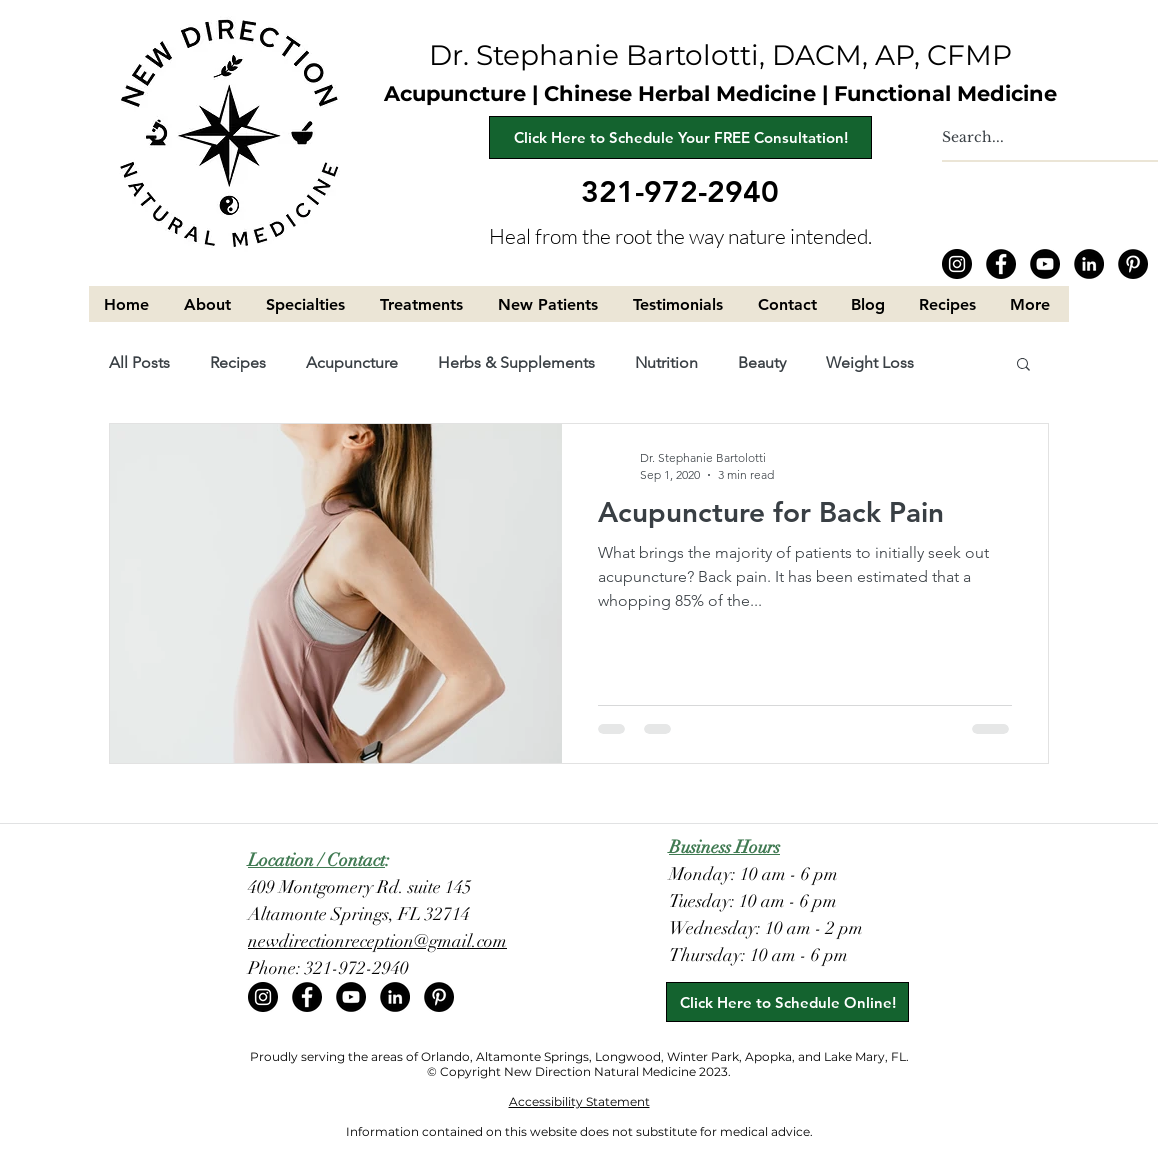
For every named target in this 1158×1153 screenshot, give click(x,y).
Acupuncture (352, 362)
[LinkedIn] (1089, 264)
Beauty (762, 362)
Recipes (238, 362)
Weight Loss (870, 362)
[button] (210, 304)
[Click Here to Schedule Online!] (787, 1002)
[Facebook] (1001, 264)
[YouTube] (1045, 264)
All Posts (139, 362)
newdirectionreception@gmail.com (377, 941)
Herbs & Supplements (516, 362)
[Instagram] (957, 264)
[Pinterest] (1133, 264)
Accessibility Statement (579, 1101)
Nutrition (666, 362)
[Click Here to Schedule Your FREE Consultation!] (680, 137)
